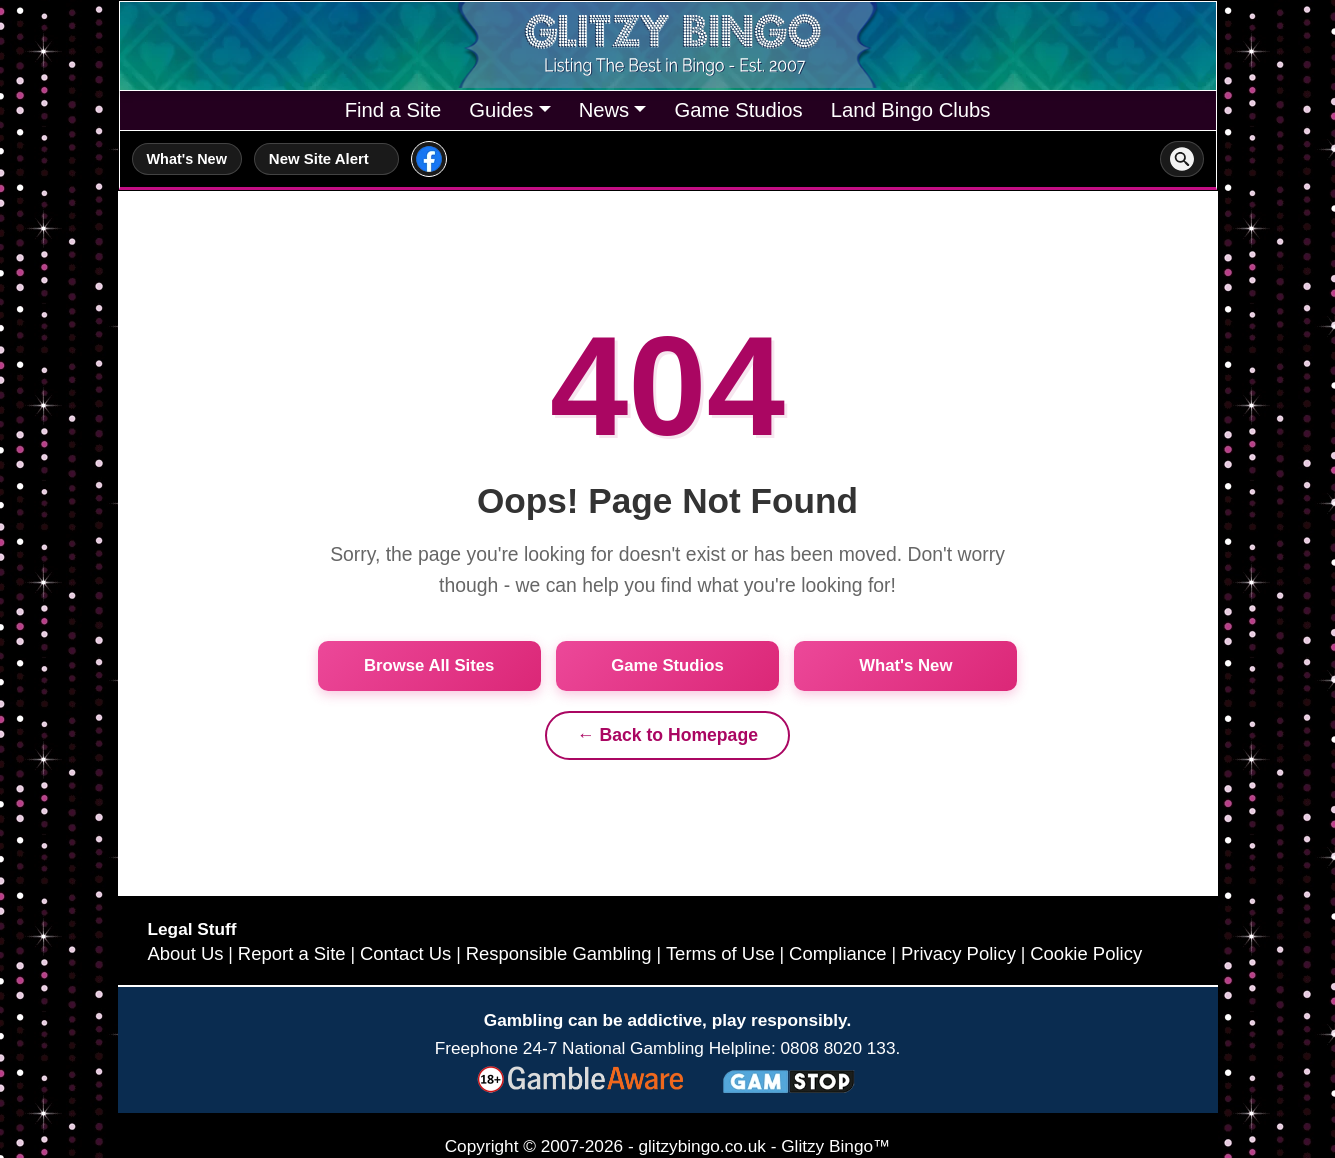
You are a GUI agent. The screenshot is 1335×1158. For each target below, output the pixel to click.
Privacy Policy (958, 953)
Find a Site (393, 110)
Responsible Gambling (559, 953)
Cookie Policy (1086, 953)
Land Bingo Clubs (911, 110)
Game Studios (738, 110)
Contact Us (405, 953)
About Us (186, 953)
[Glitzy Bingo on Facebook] (429, 159)
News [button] (604, 110)
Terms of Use (720, 953)
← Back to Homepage (667, 735)
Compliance (838, 953)
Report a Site (292, 953)
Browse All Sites (429, 665)
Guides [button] (501, 110)
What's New (187, 159)
